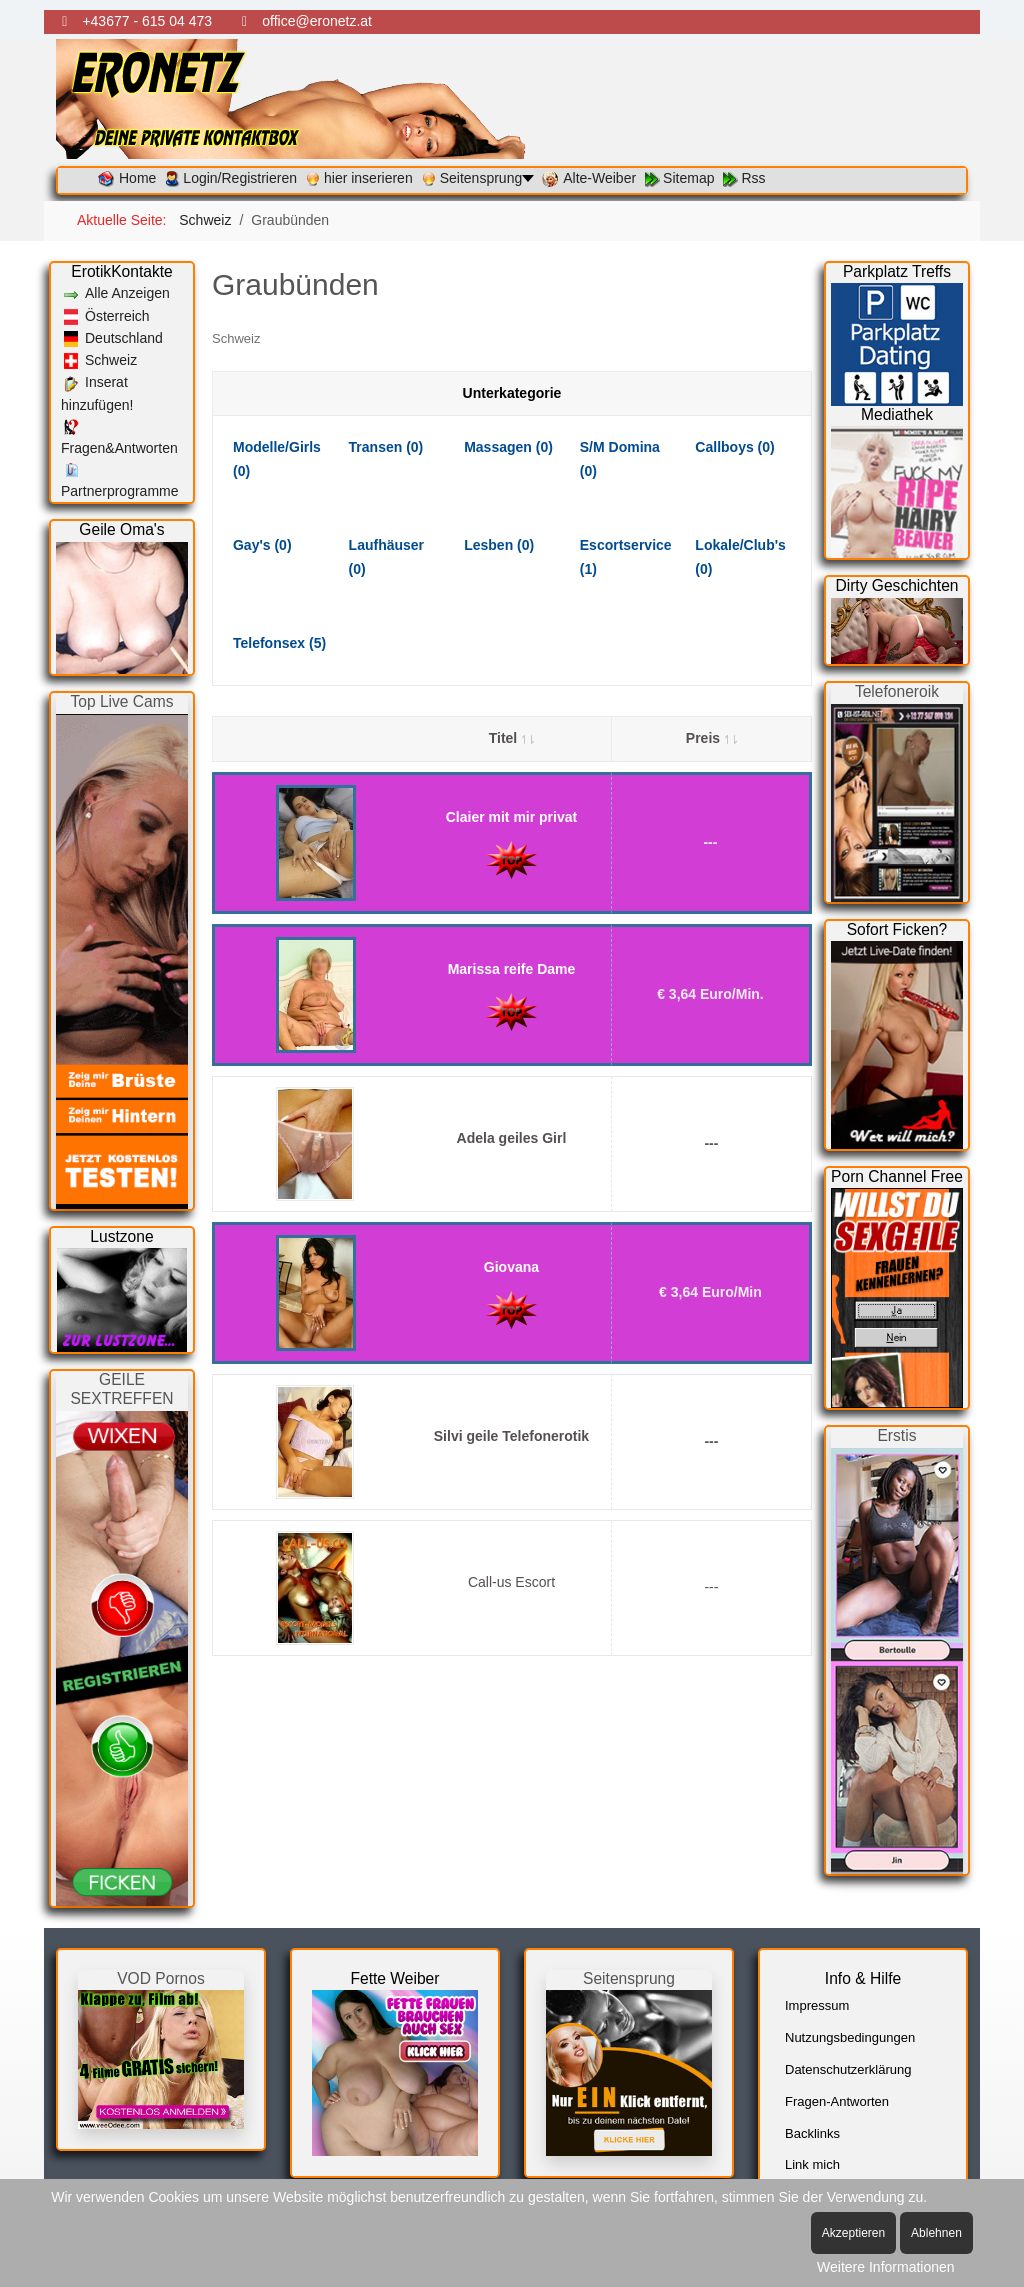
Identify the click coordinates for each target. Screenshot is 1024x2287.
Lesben (499, 545)
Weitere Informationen (885, 2267)
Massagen (508, 447)
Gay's (262, 545)
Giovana (511, 1267)
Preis (711, 738)
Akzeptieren (853, 2233)
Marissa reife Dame (512, 969)
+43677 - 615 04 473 (147, 21)
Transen (386, 447)
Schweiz (236, 338)
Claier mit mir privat (512, 817)
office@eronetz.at (317, 21)
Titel (512, 738)
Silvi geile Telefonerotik (511, 1436)
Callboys (734, 447)
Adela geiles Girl (512, 1138)
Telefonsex (279, 643)
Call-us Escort (511, 1582)
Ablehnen (936, 2233)
